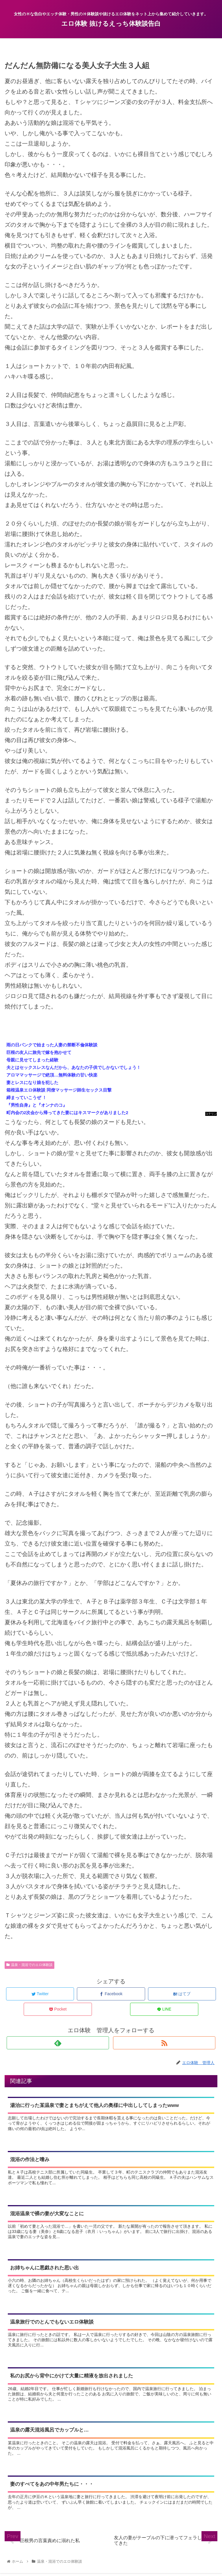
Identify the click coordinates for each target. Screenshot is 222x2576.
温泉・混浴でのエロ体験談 (29, 1965)
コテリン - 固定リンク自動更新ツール (211, 1114)
